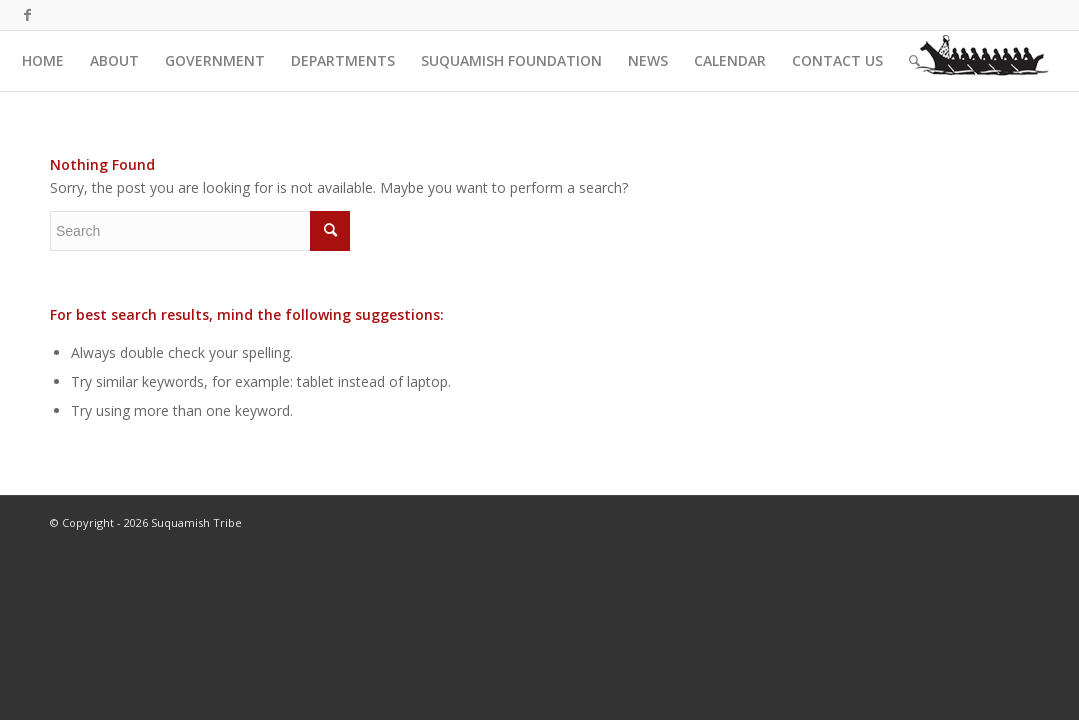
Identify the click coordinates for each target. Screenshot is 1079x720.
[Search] (914, 61)
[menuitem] (43, 61)
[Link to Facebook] (28, 15)
